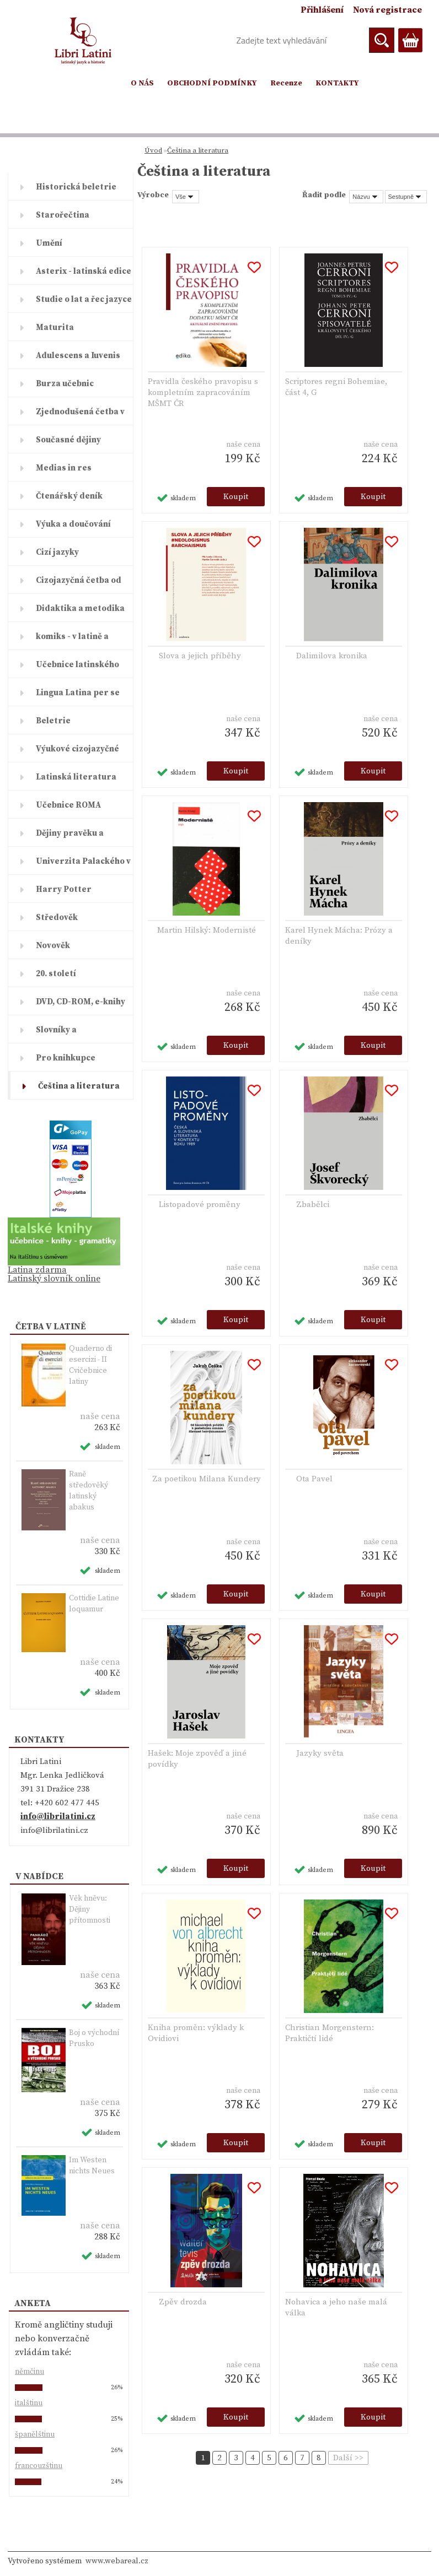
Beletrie (53, 721)
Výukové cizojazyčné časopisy (77, 753)
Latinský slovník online (54, 1278)
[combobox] (366, 196)
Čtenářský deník (69, 496)
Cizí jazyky (57, 552)
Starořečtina (62, 215)
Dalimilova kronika (331, 656)
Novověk (53, 945)
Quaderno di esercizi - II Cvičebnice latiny (90, 1365)
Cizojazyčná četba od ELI (78, 584)
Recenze (286, 83)
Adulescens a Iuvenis (78, 355)
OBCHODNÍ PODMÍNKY (212, 83)
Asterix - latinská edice (83, 271)
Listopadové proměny (199, 1204)
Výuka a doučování (73, 524)
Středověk (57, 917)
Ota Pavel (314, 1479)
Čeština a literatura (79, 1086)
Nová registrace (387, 9)
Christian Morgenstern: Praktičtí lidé (329, 2033)
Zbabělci (312, 1204)
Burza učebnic (65, 383)
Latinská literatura (76, 777)
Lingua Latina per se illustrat (78, 697)
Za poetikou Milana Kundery (206, 1479)
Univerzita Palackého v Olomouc (83, 865)
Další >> (348, 2458)
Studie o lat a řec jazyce (84, 299)
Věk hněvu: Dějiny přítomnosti (89, 1909)
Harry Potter (64, 889)
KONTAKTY (337, 83)
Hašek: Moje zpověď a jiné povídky (197, 1758)
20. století (56, 973)
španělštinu (35, 2434)
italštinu (28, 2403)
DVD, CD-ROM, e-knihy (80, 1002)
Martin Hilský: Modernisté (206, 930)
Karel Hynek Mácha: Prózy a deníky (339, 935)
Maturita (55, 327)
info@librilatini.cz (57, 1816)
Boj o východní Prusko (94, 2038)
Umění (49, 243)
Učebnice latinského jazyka (77, 668)
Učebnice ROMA (68, 805)
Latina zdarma (37, 1269)
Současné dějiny (68, 440)
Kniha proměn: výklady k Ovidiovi (196, 2033)
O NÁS (142, 83)
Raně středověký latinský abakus (88, 1490)
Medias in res (64, 468)
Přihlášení (322, 9)
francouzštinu (38, 2466)
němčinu (29, 2372)
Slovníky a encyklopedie (63, 1034)
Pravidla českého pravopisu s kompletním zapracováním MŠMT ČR (203, 392)
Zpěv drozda (183, 2302)
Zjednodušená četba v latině (80, 416)
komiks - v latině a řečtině (72, 640)
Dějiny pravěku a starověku (70, 837)
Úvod (153, 150)
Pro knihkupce (65, 1058)
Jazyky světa (320, 1753)
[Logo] (83, 40)
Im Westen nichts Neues (92, 2165)
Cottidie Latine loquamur (94, 1603)
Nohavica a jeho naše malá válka (336, 2307)
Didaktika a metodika (80, 608)
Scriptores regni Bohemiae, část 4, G (336, 387)
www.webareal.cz (116, 2561)
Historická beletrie (76, 187)
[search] (381, 40)
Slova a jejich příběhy (200, 656)
